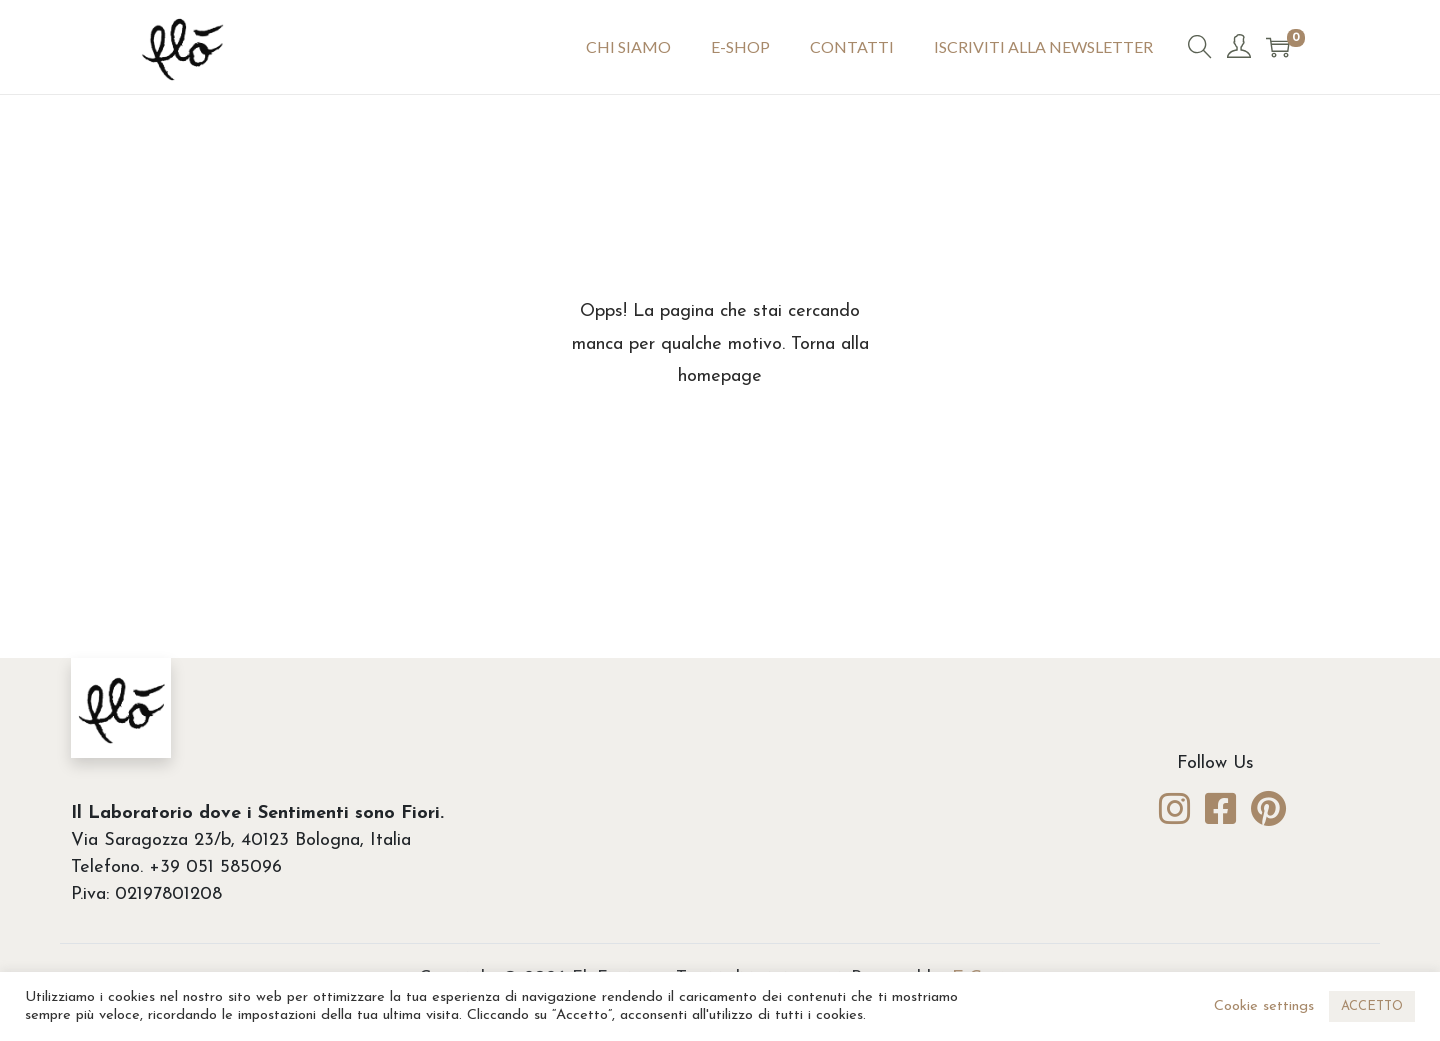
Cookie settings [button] (1264, 1006)
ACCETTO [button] (1372, 1006)
